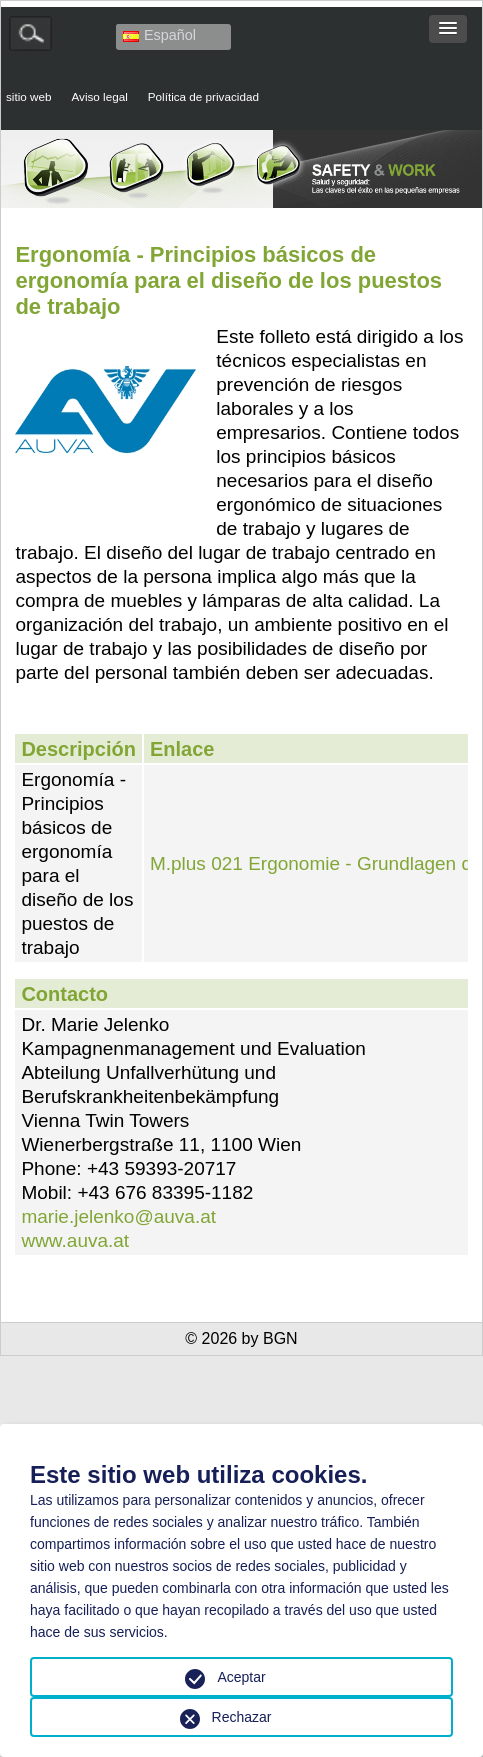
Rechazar (242, 1717)
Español (159, 35)
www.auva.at (75, 1240)
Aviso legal (99, 96)
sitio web (28, 96)
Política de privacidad (203, 96)
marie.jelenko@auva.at (118, 1216)
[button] (448, 29)
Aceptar (241, 1677)
